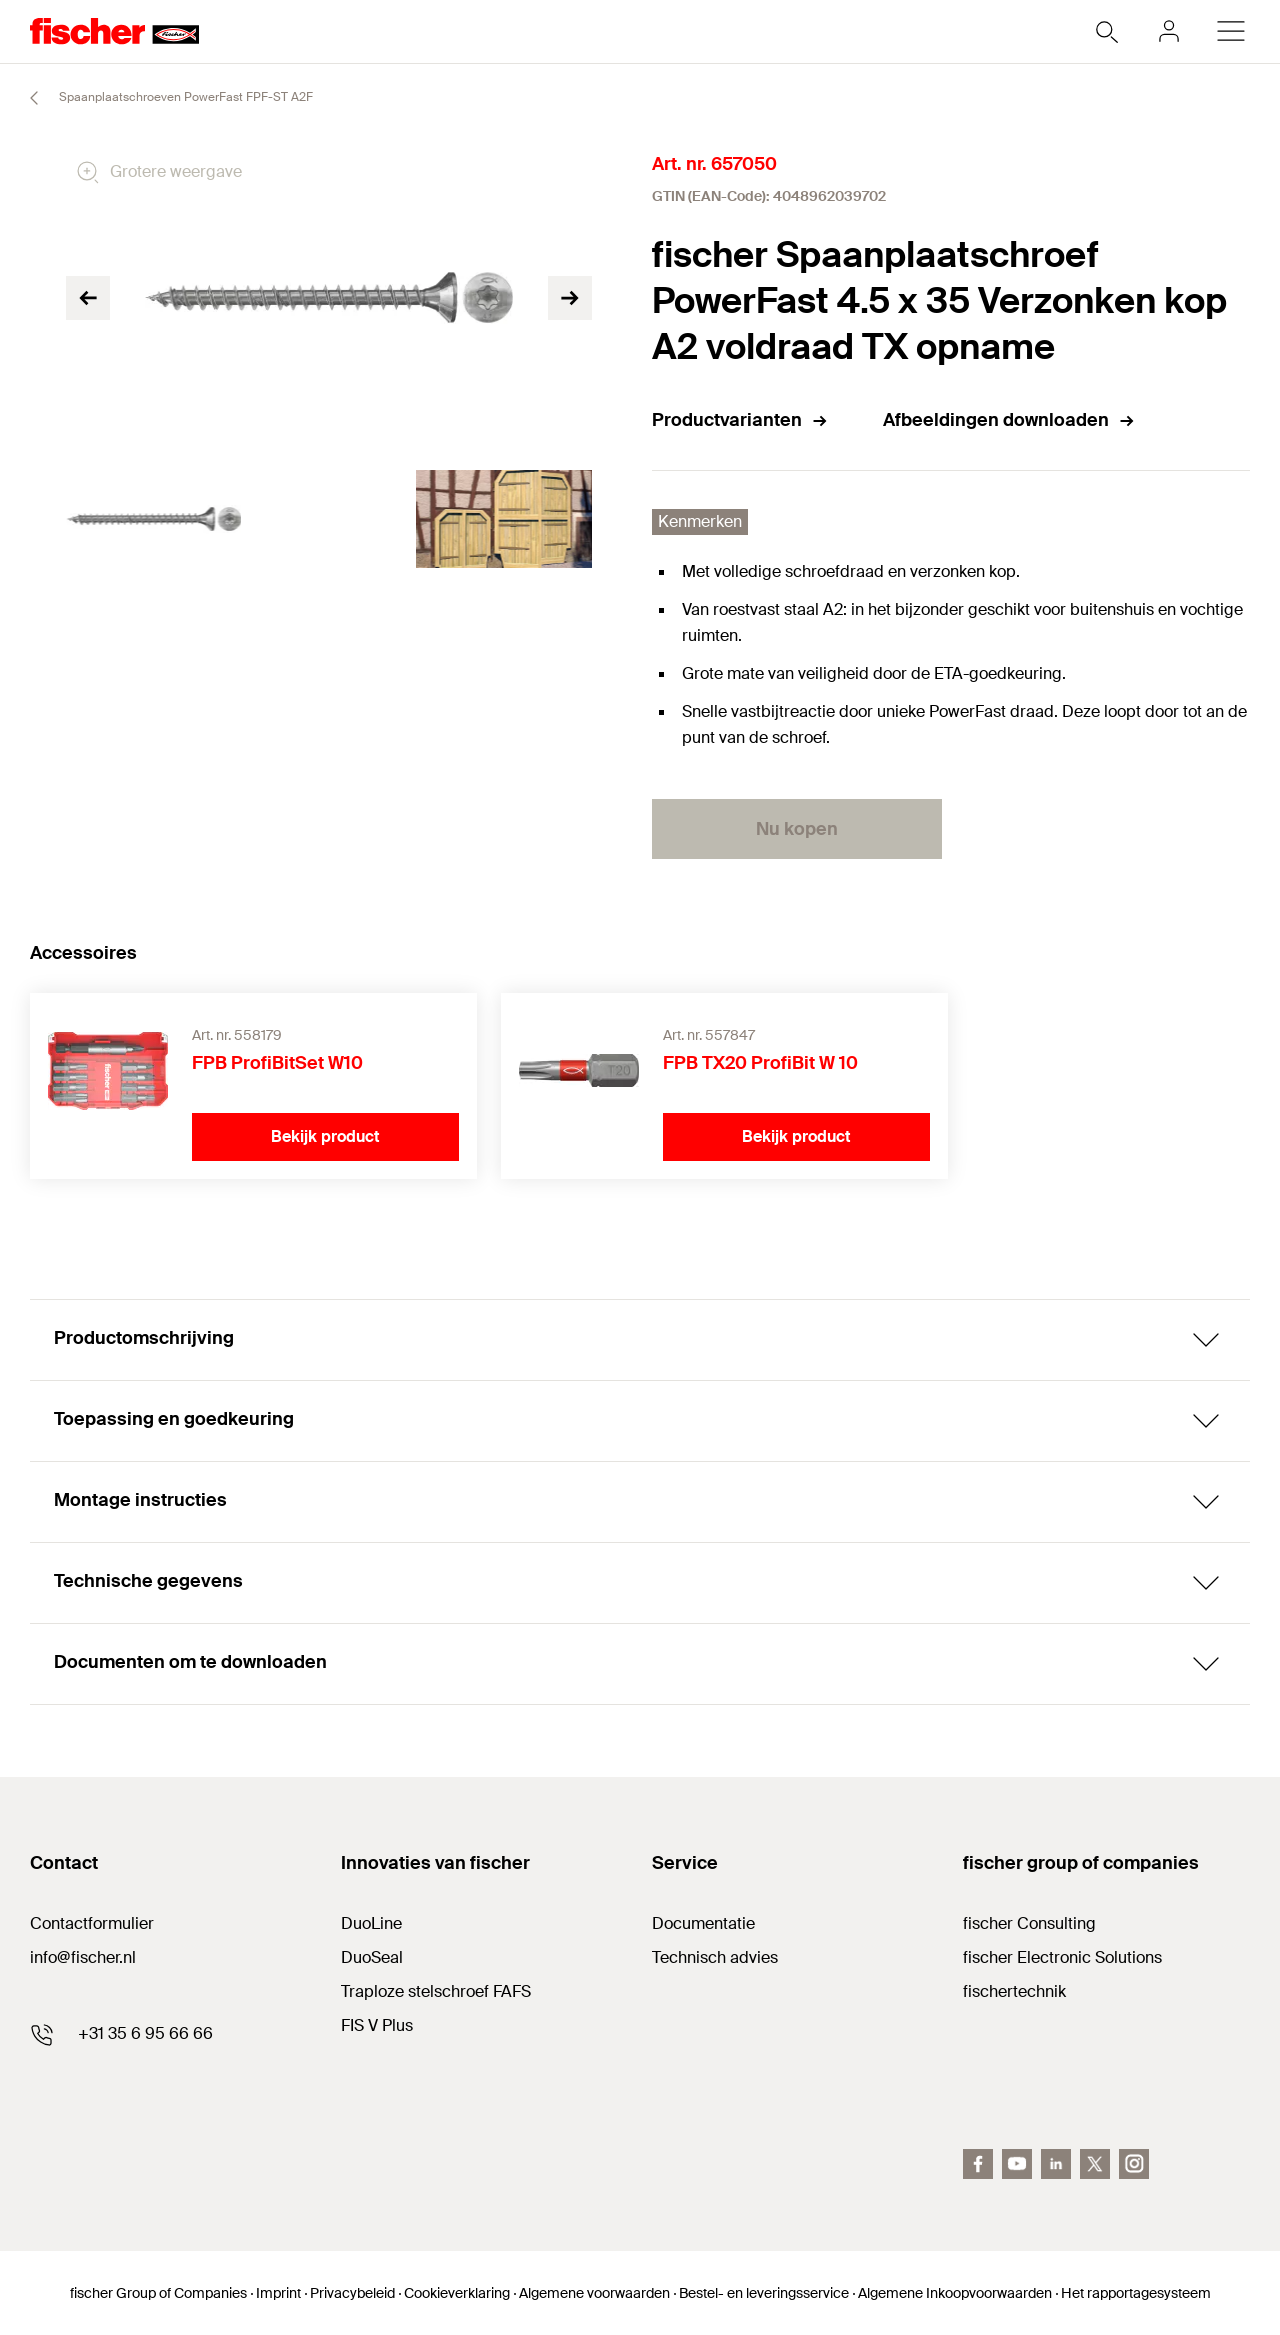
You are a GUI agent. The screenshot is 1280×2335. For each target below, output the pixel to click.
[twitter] (1095, 2164)
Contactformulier (92, 1923)
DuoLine (371, 1923)
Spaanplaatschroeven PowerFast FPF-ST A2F (162, 98)
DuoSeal (372, 1957)
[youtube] (1017, 2164)
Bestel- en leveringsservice (764, 2293)
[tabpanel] (153, 519)
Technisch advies (715, 1957)
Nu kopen (797, 829)
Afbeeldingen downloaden (1009, 420)
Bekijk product (325, 1136)
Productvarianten (740, 420)
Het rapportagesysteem (1136, 2293)
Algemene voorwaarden (594, 2293)
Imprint (278, 2293)
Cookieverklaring (457, 2293)
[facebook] (978, 2164)
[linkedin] (1056, 2164)
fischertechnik (1014, 1991)
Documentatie (703, 1923)
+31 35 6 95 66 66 (145, 2033)
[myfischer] (1169, 31)
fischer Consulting (1029, 1923)
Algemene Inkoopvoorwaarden (955, 2293)
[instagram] (1134, 2164)
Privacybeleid (352, 2293)
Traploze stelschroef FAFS (436, 1991)
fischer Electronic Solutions (1062, 1957)
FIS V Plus (377, 2025)
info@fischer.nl (83, 1957)
